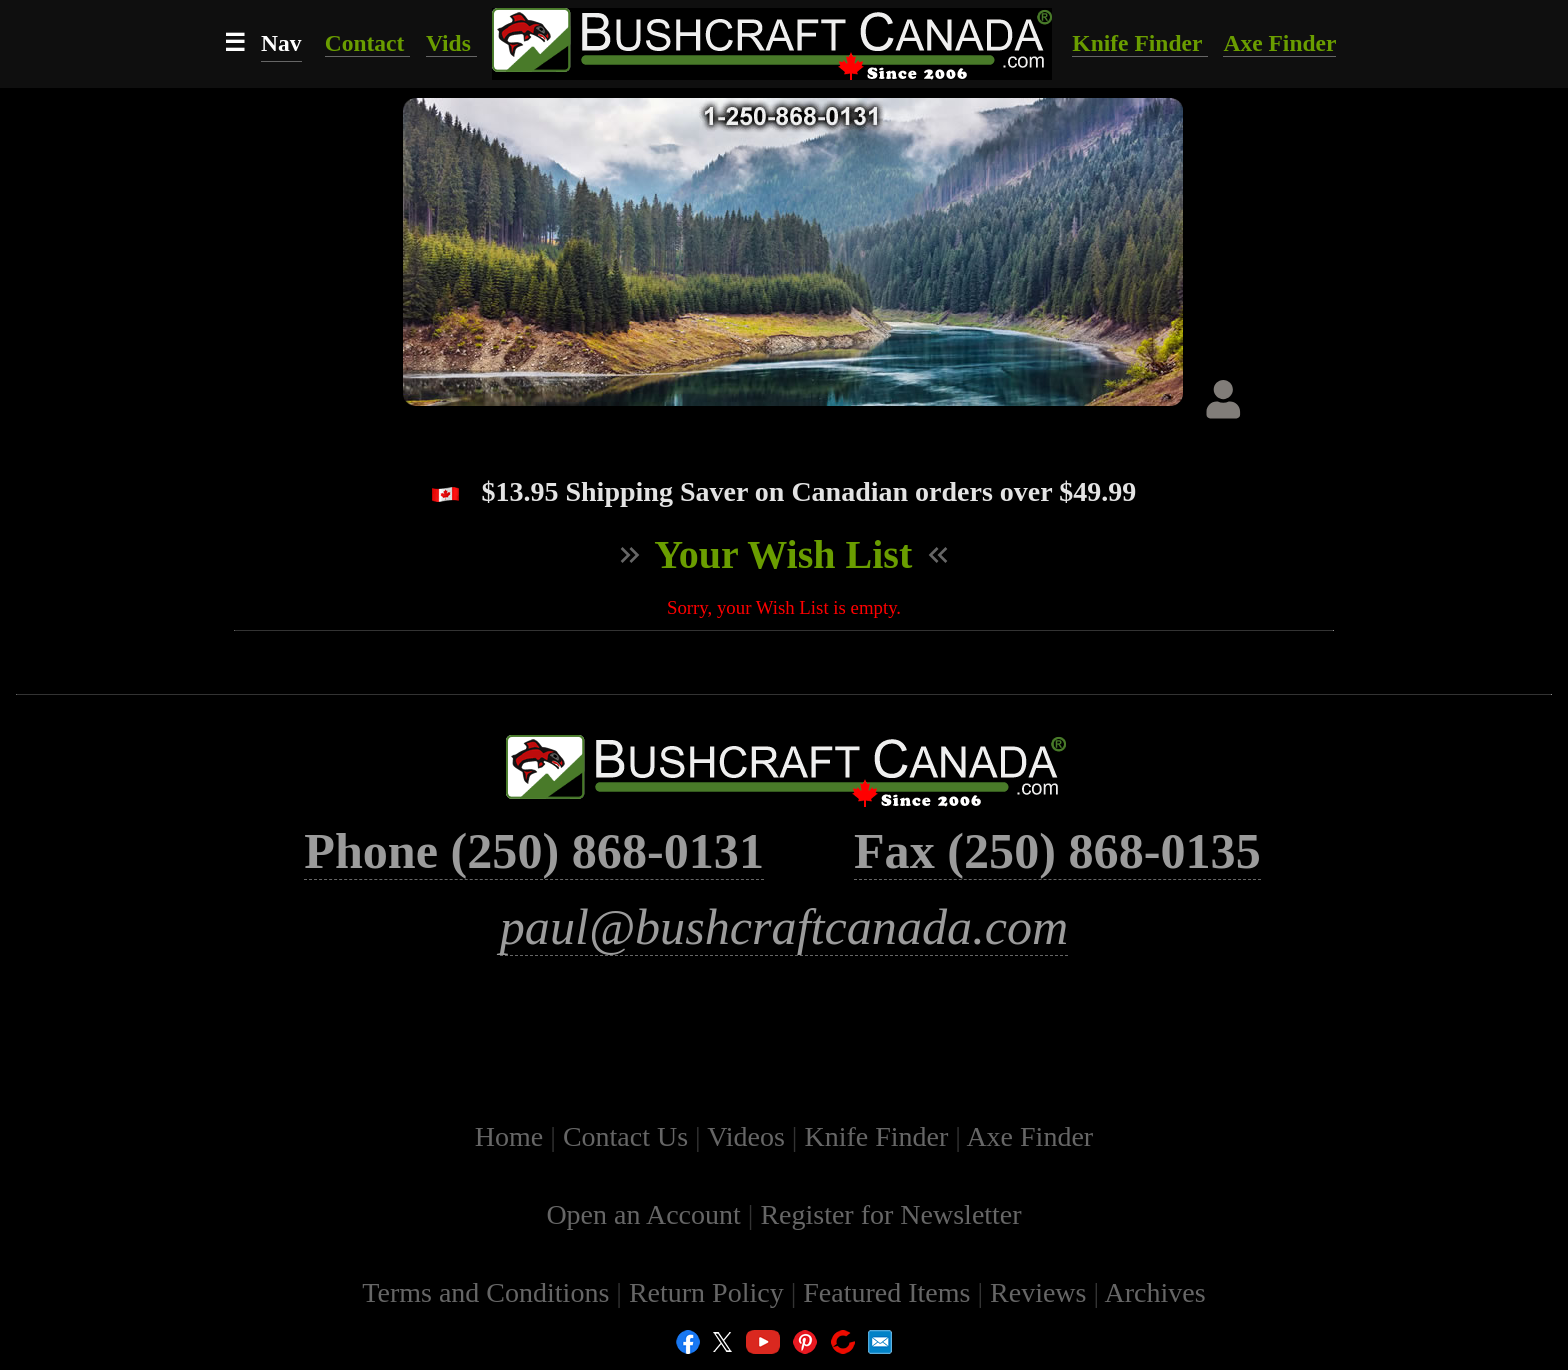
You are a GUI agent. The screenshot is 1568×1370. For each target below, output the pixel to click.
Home (512, 1136)
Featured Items (890, 1292)
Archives (1155, 1292)
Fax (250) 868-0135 (1057, 851)
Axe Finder (1279, 43)
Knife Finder (1139, 43)
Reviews (1041, 1292)
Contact (368, 43)
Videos (749, 1136)
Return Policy (710, 1292)
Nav (281, 43)
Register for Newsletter (890, 1214)
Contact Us (629, 1136)
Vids (451, 43)
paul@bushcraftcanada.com (784, 927)
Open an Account (643, 1214)
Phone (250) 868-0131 (534, 851)
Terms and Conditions (489, 1292)
